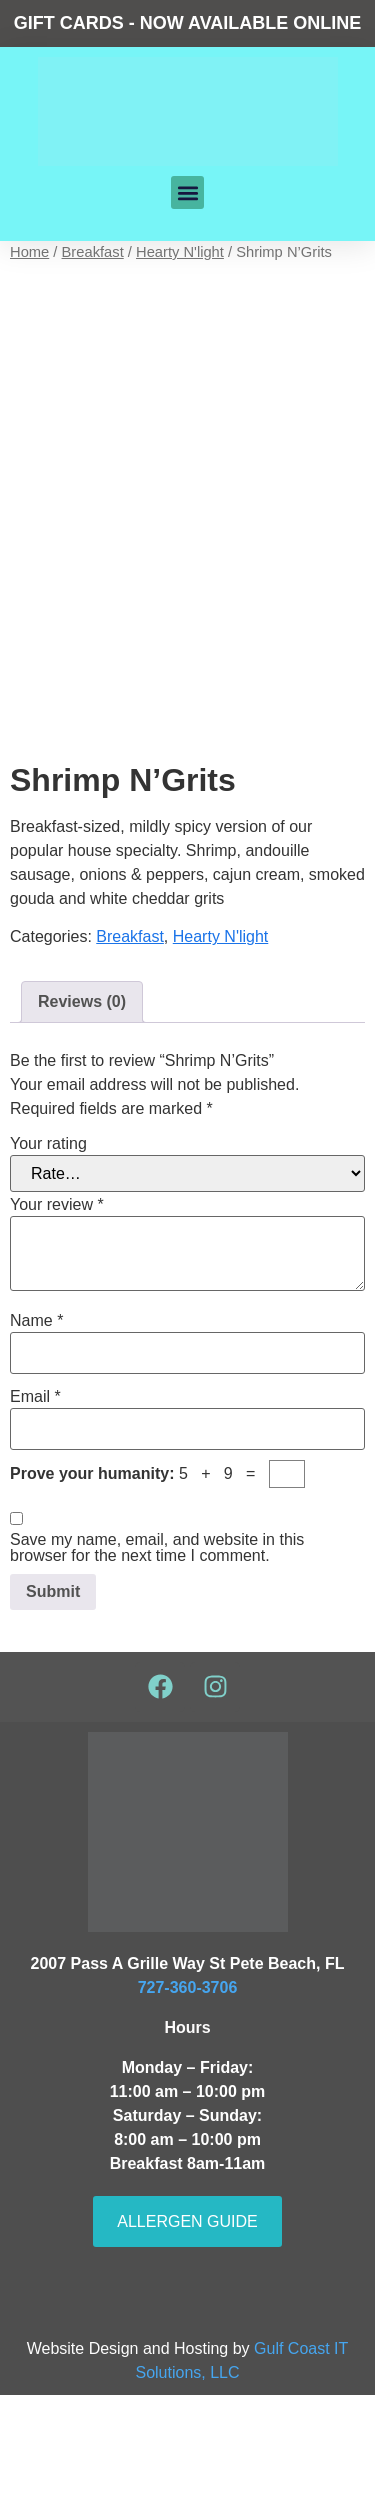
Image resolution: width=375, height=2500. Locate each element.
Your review (57, 1309)
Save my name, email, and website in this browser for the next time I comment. (157, 1653)
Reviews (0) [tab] (82, 1106)
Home (29, 252)
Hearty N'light (180, 252)
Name (36, 1425)
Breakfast (93, 252)
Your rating (48, 1248)
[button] (187, 192)
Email (35, 1501)
